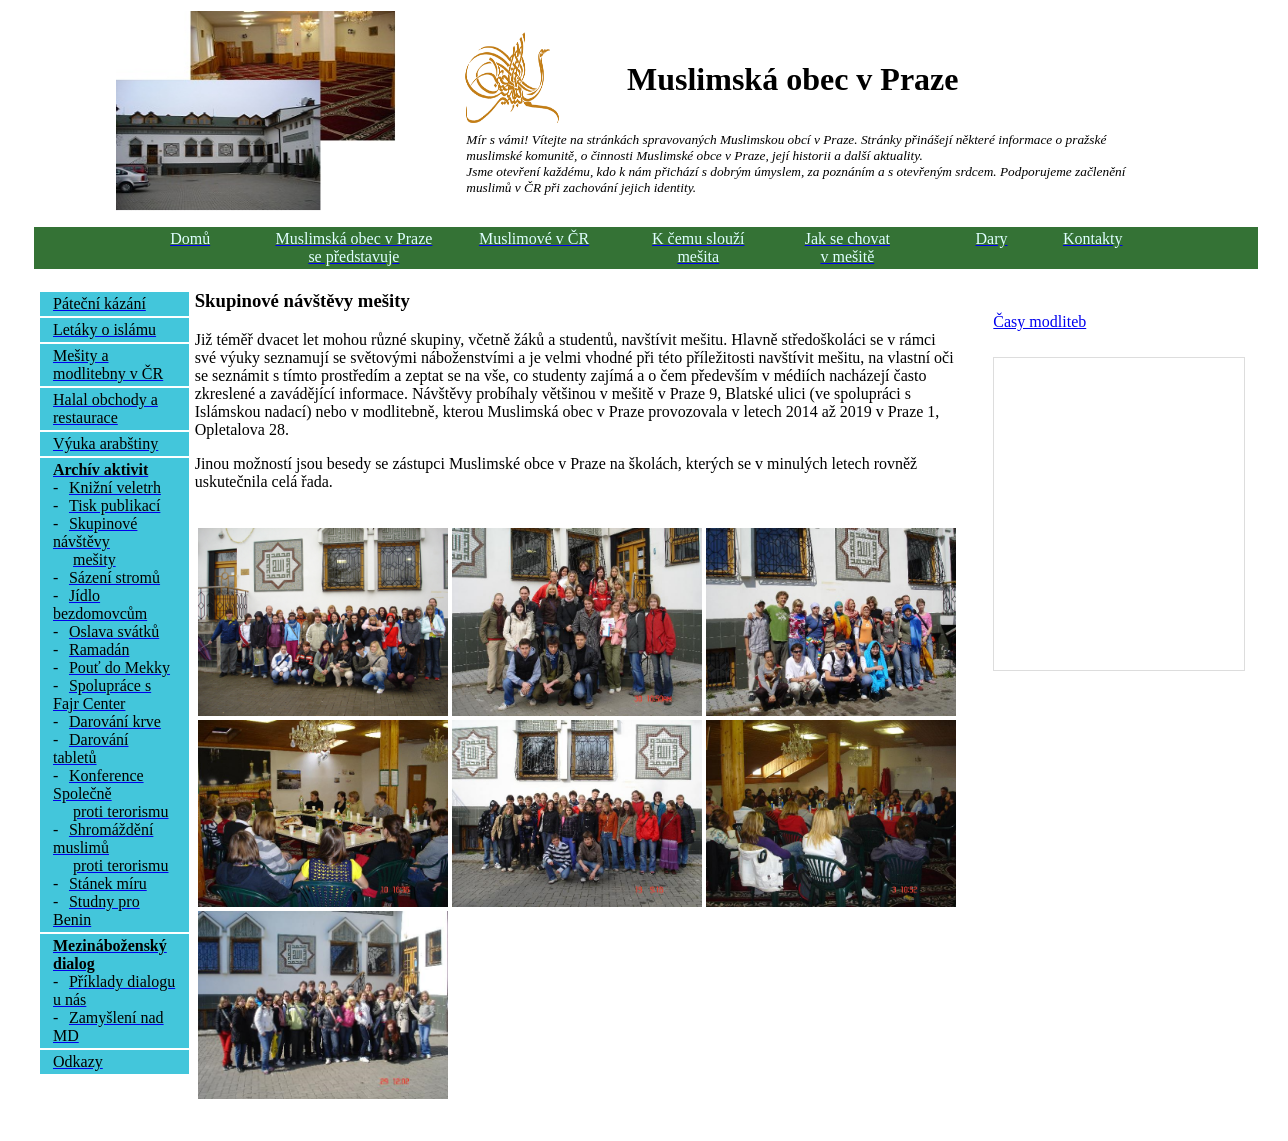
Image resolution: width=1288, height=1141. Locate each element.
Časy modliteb (1039, 321)
